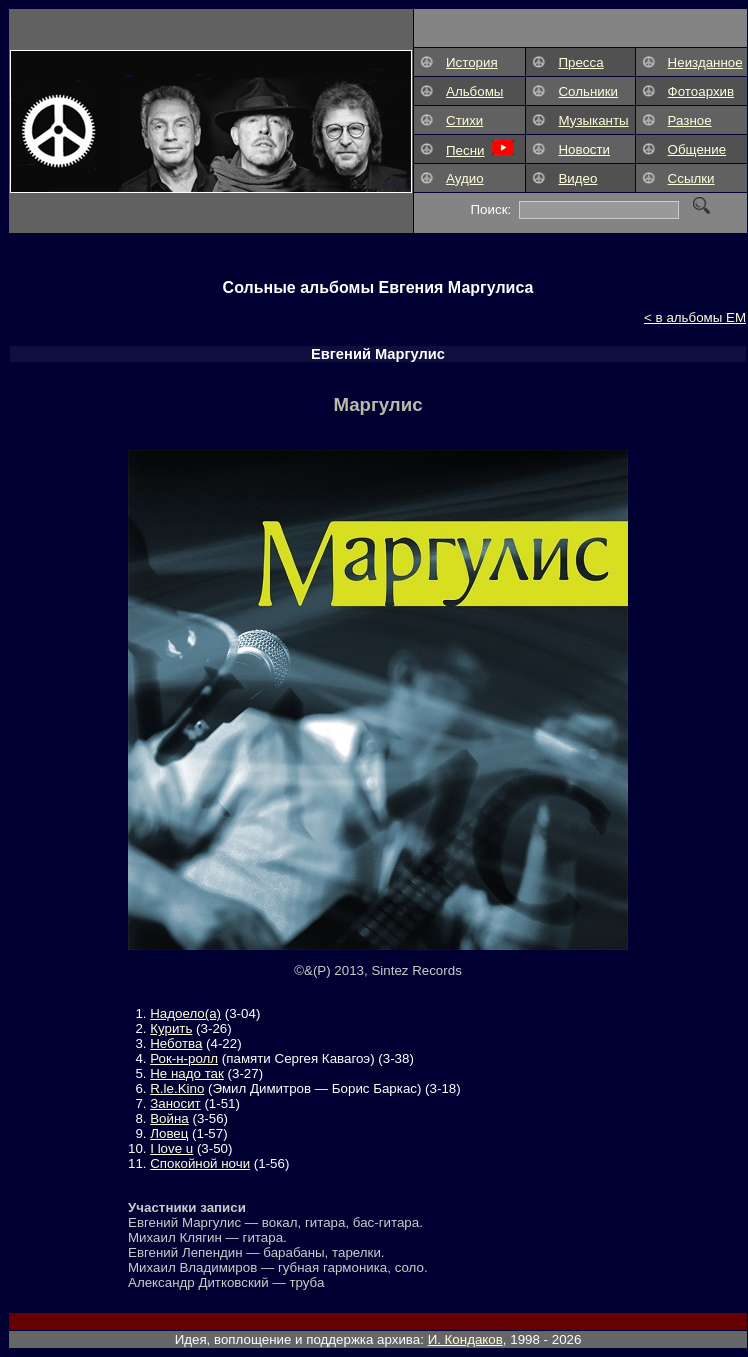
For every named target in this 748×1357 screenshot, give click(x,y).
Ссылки (691, 178)
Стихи (464, 120)
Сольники (588, 91)
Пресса (580, 62)
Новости (584, 149)
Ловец (169, 1133)
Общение (697, 149)
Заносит (175, 1103)
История (472, 62)
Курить (171, 1028)
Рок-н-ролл (184, 1058)
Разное (690, 120)
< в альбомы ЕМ (695, 317)
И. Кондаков (465, 1339)
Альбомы (474, 91)
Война (169, 1118)
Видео (577, 178)
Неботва (176, 1043)
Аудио (465, 178)
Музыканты (593, 120)
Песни (465, 150)
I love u (171, 1148)
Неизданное (705, 62)
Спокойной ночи (200, 1163)
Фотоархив (701, 91)
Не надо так (187, 1073)
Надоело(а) (185, 1013)
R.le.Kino (177, 1088)
